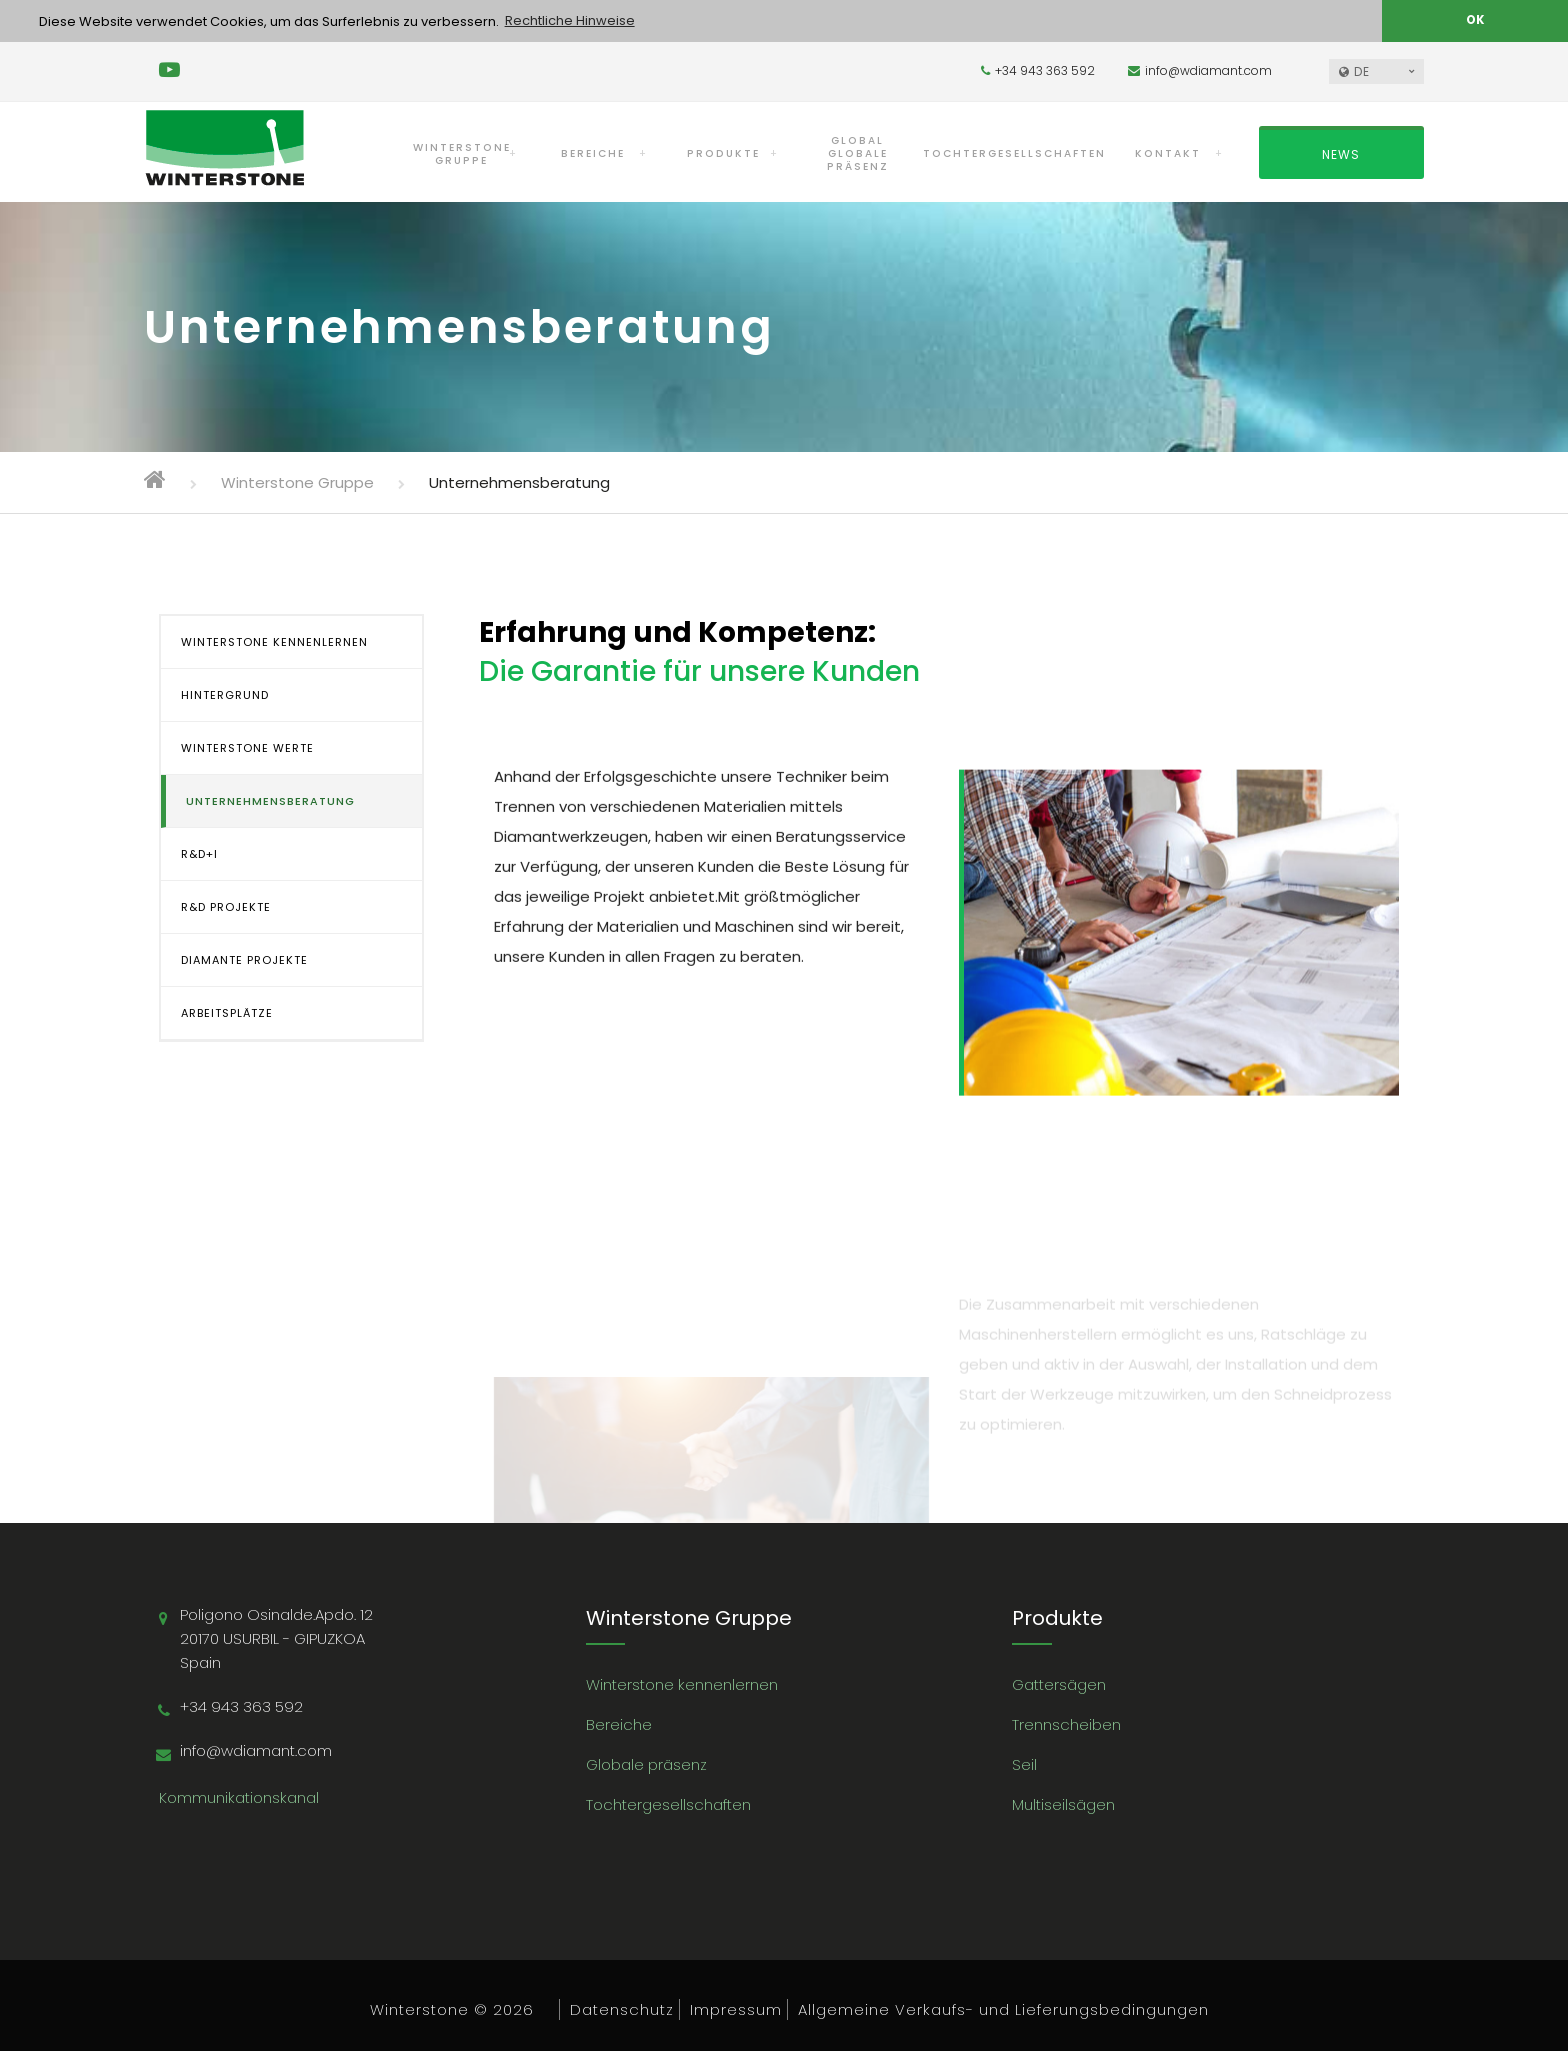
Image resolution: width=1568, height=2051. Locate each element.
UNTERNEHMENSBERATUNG (270, 800)
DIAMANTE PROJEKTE (244, 959)
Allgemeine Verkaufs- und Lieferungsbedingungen (1003, 2008)
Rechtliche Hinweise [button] (570, 20)
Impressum (736, 2008)
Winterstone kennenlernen (682, 1683)
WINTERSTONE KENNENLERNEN (274, 641)
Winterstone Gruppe (297, 481)
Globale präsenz (646, 1763)
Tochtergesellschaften (668, 1803)
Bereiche (619, 1723)
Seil (1024, 1763)
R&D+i (199, 853)
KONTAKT (1168, 152)
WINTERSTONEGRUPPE (462, 153)
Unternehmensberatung (519, 481)
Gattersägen (1059, 1683)
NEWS (1341, 153)
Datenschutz (622, 2008)
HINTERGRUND (225, 694)
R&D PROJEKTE (226, 906)
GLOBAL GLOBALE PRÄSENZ (858, 152)
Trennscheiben (1066, 1723)
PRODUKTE (723, 152)
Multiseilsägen (1063, 1803)
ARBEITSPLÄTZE (227, 1012)
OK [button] (1475, 20)
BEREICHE (593, 152)
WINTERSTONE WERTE (247, 747)
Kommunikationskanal (239, 1796)
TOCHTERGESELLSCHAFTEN (1014, 152)
